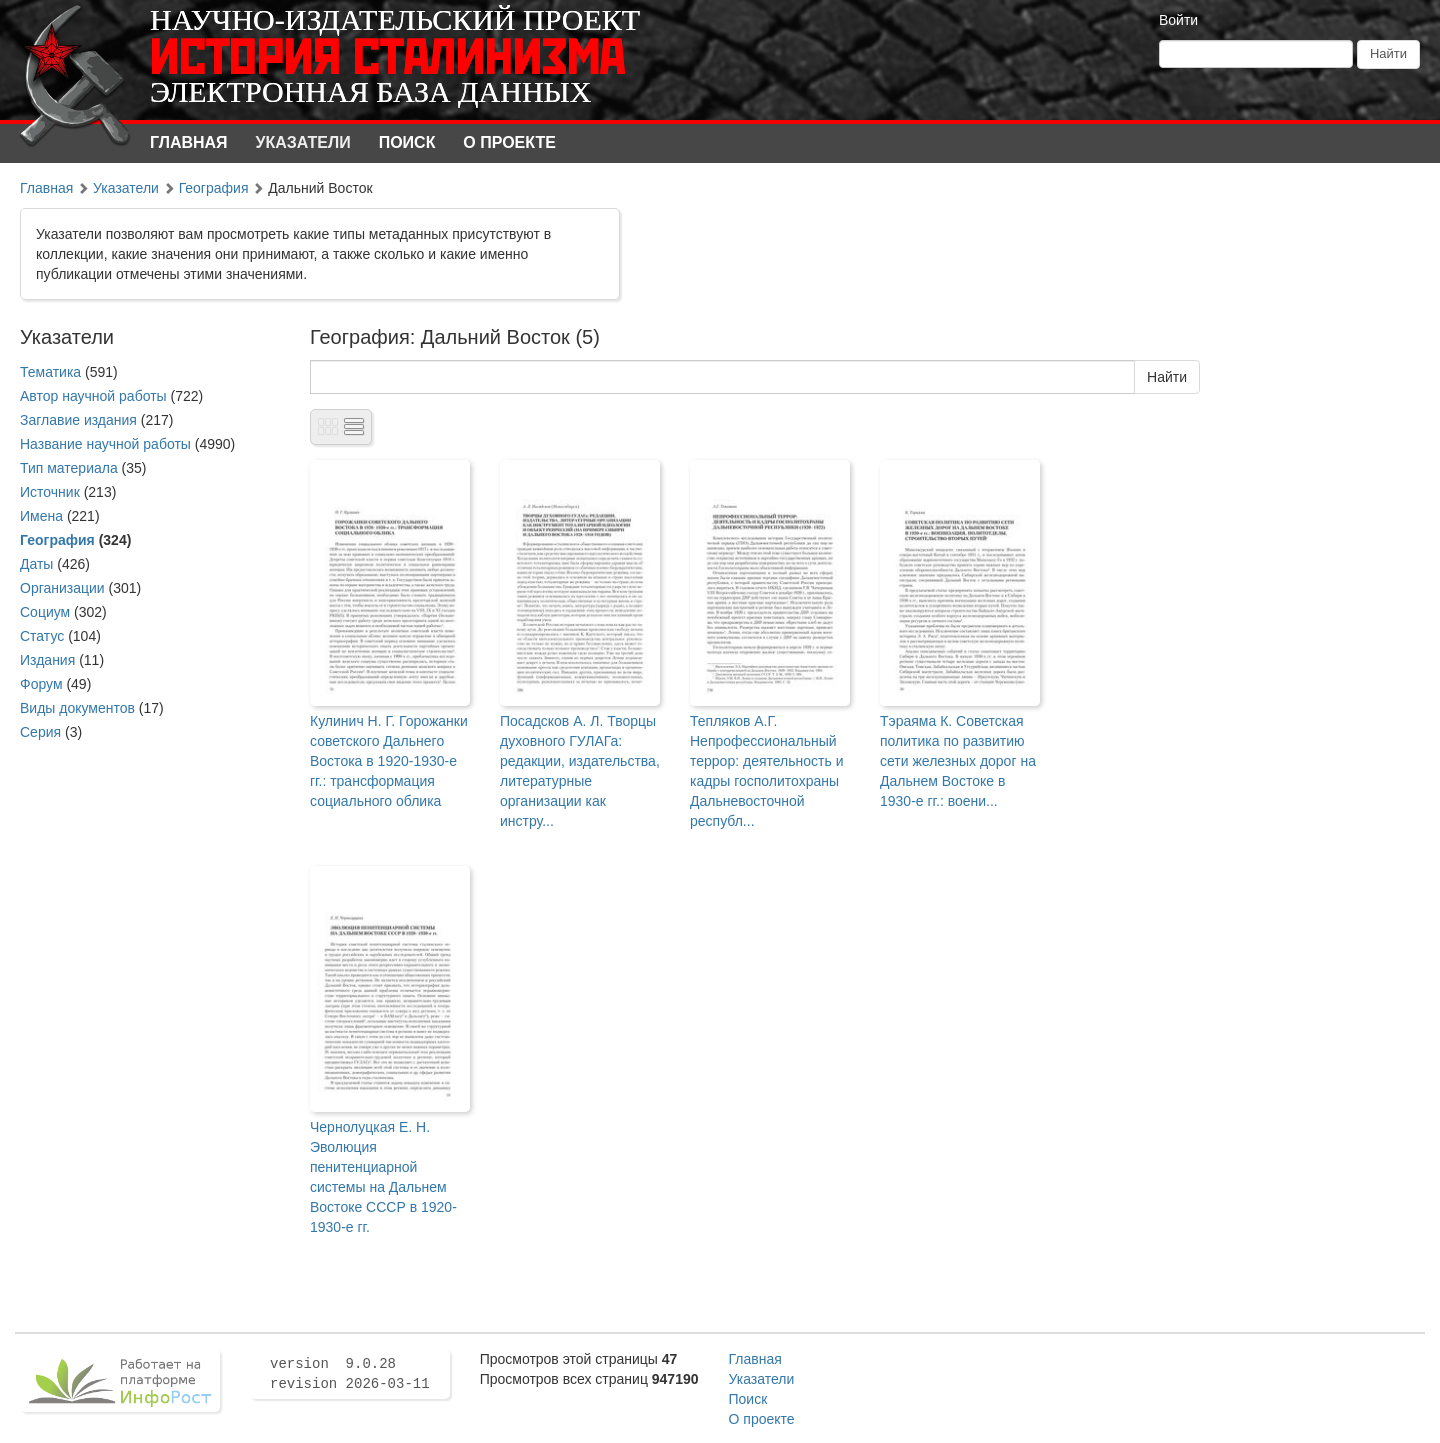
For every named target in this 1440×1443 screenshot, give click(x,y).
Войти (1178, 20)
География (214, 188)
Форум (41, 684)
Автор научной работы (93, 396)
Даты (36, 564)
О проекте (509, 142)
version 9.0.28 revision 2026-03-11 (350, 1374)
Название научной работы (105, 444)
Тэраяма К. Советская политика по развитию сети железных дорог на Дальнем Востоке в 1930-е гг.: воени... (958, 761)
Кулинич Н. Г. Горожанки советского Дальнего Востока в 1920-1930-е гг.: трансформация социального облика (389, 761)
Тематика (50, 372)
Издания (47, 660)
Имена (41, 516)
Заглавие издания (78, 420)
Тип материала (69, 468)
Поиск (407, 142)
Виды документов (77, 708)
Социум (45, 612)
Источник (50, 492)
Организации (62, 588)
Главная (189, 142)
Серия (40, 732)
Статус (42, 636)
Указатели (303, 142)
